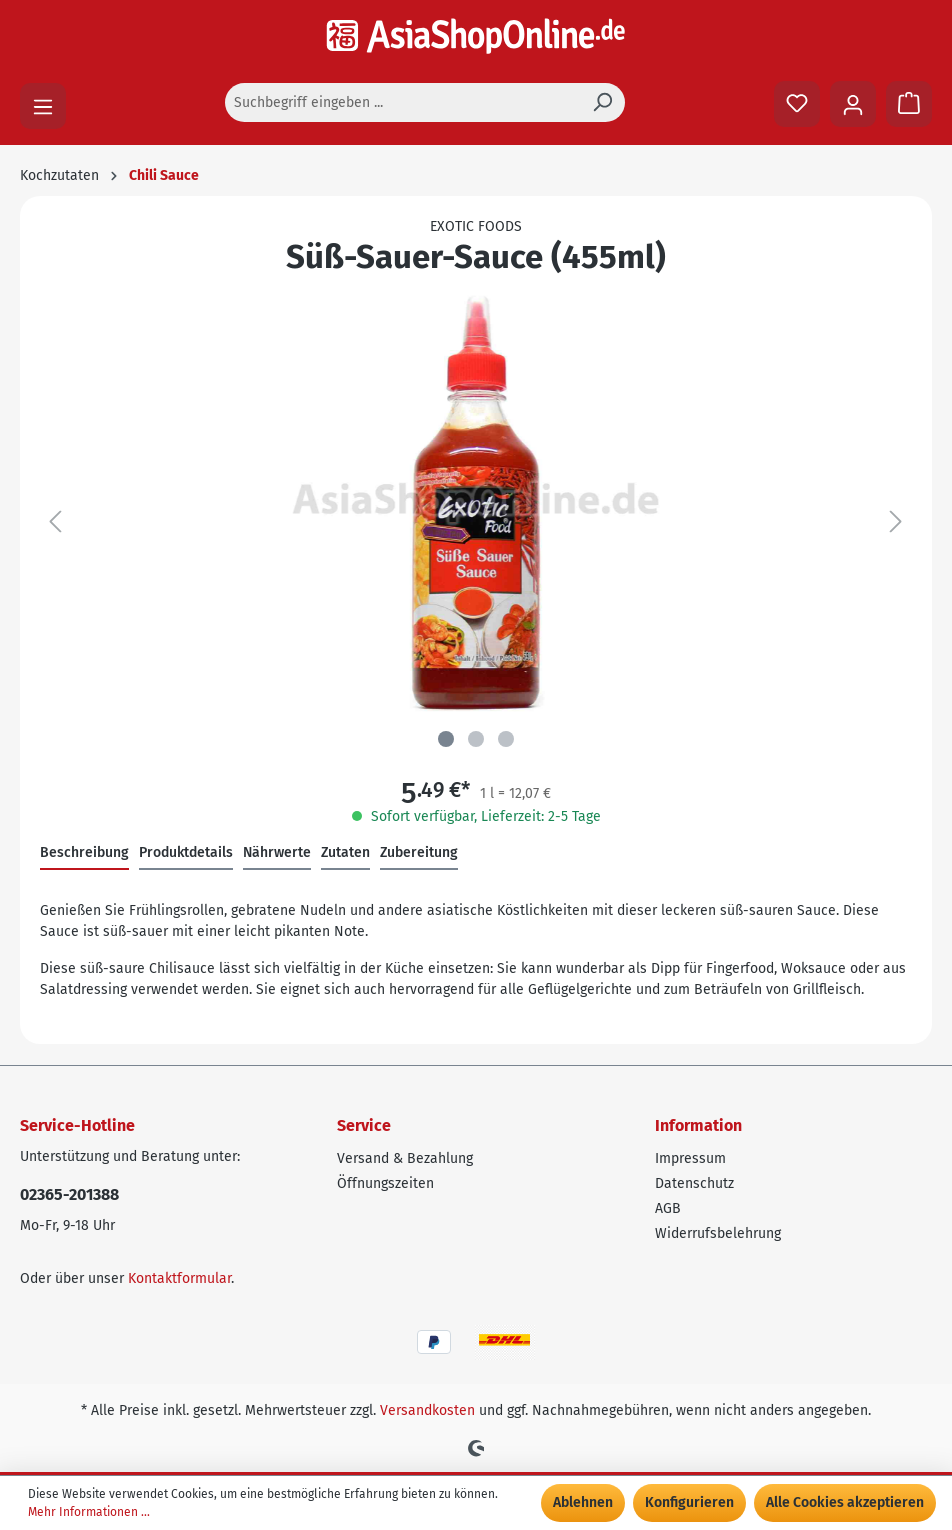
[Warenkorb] (909, 104)
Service (364, 1125)
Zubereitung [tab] (419, 852)
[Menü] (43, 106)
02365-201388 (69, 1194)
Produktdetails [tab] (186, 852)
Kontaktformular (179, 1278)
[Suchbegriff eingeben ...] (402, 102)
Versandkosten (427, 1410)
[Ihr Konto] (853, 104)
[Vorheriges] (55, 522)
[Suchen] (602, 102)
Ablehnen (583, 1502)
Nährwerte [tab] (277, 852)
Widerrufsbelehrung (718, 1233)
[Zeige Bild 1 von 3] (446, 739)
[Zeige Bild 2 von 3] (476, 739)
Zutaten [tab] (345, 852)
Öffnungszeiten (385, 1183)
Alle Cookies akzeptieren (845, 1502)
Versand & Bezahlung (405, 1158)
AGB (668, 1208)
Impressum (690, 1158)
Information (698, 1125)
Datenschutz (694, 1183)
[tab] (84, 853)
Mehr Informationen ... (89, 1512)
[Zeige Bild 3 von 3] (506, 739)
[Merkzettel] (797, 104)
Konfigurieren (689, 1502)
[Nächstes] (896, 522)
